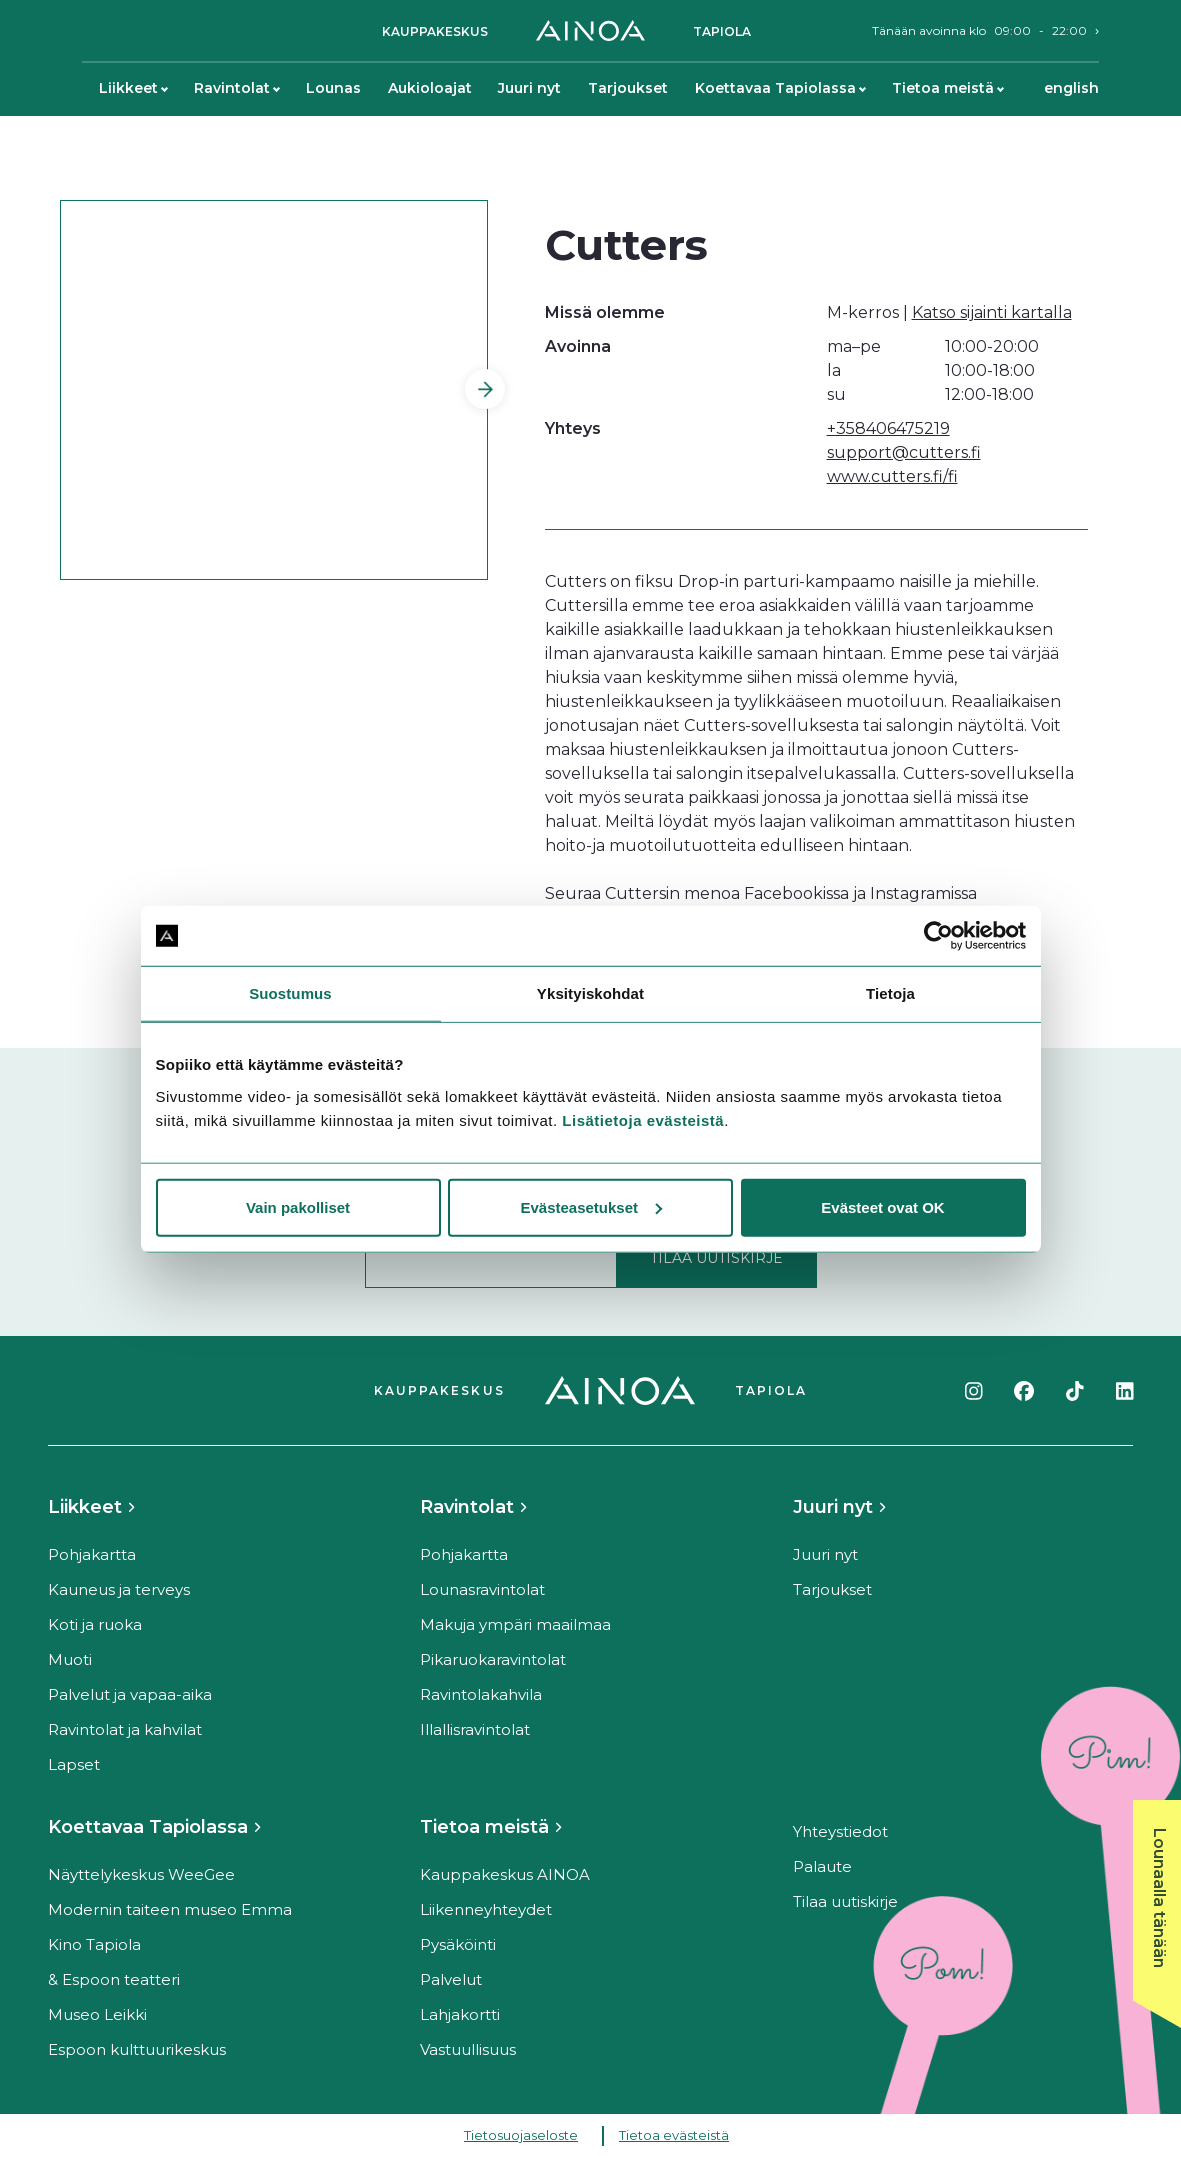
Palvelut (451, 1979)
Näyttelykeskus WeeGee (141, 1874)
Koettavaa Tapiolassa (780, 88)
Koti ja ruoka (95, 1624)
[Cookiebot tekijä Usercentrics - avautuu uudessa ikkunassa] (938, 936)
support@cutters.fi (904, 452)
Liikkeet (133, 88)
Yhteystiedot (840, 1831)
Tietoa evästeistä (674, 2135)
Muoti (70, 1659)
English (1071, 88)
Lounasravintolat (482, 1589)
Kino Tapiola (94, 1944)
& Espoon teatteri (114, 1979)
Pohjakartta (92, 1554)
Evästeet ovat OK (882, 1206)
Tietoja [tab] (890, 993)
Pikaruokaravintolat (493, 1659)
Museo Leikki (97, 2014)
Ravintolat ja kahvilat (125, 1729)
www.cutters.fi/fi (892, 476)
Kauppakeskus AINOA (505, 1874)
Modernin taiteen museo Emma (170, 1909)
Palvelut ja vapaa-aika (130, 1694)
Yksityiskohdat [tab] (590, 993)
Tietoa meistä (947, 88)
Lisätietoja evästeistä (643, 1119)
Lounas (333, 88)
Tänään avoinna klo (979, 31)
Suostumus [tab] (290, 993)
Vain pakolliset (298, 1206)
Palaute (822, 1866)
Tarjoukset (628, 88)
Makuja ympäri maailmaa (515, 1624)
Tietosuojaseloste (521, 2135)
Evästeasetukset (591, 1206)
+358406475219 (888, 428)
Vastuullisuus (468, 2049)
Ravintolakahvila (481, 1694)
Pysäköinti (458, 1944)
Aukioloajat (430, 88)
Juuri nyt (529, 88)
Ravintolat (236, 88)
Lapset (74, 1764)
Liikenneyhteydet (486, 1909)
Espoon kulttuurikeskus (137, 2049)
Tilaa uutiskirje (845, 1901)
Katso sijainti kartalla (992, 312)
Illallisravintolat (475, 1729)
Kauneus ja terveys (119, 1589)
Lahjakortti (460, 2014)
